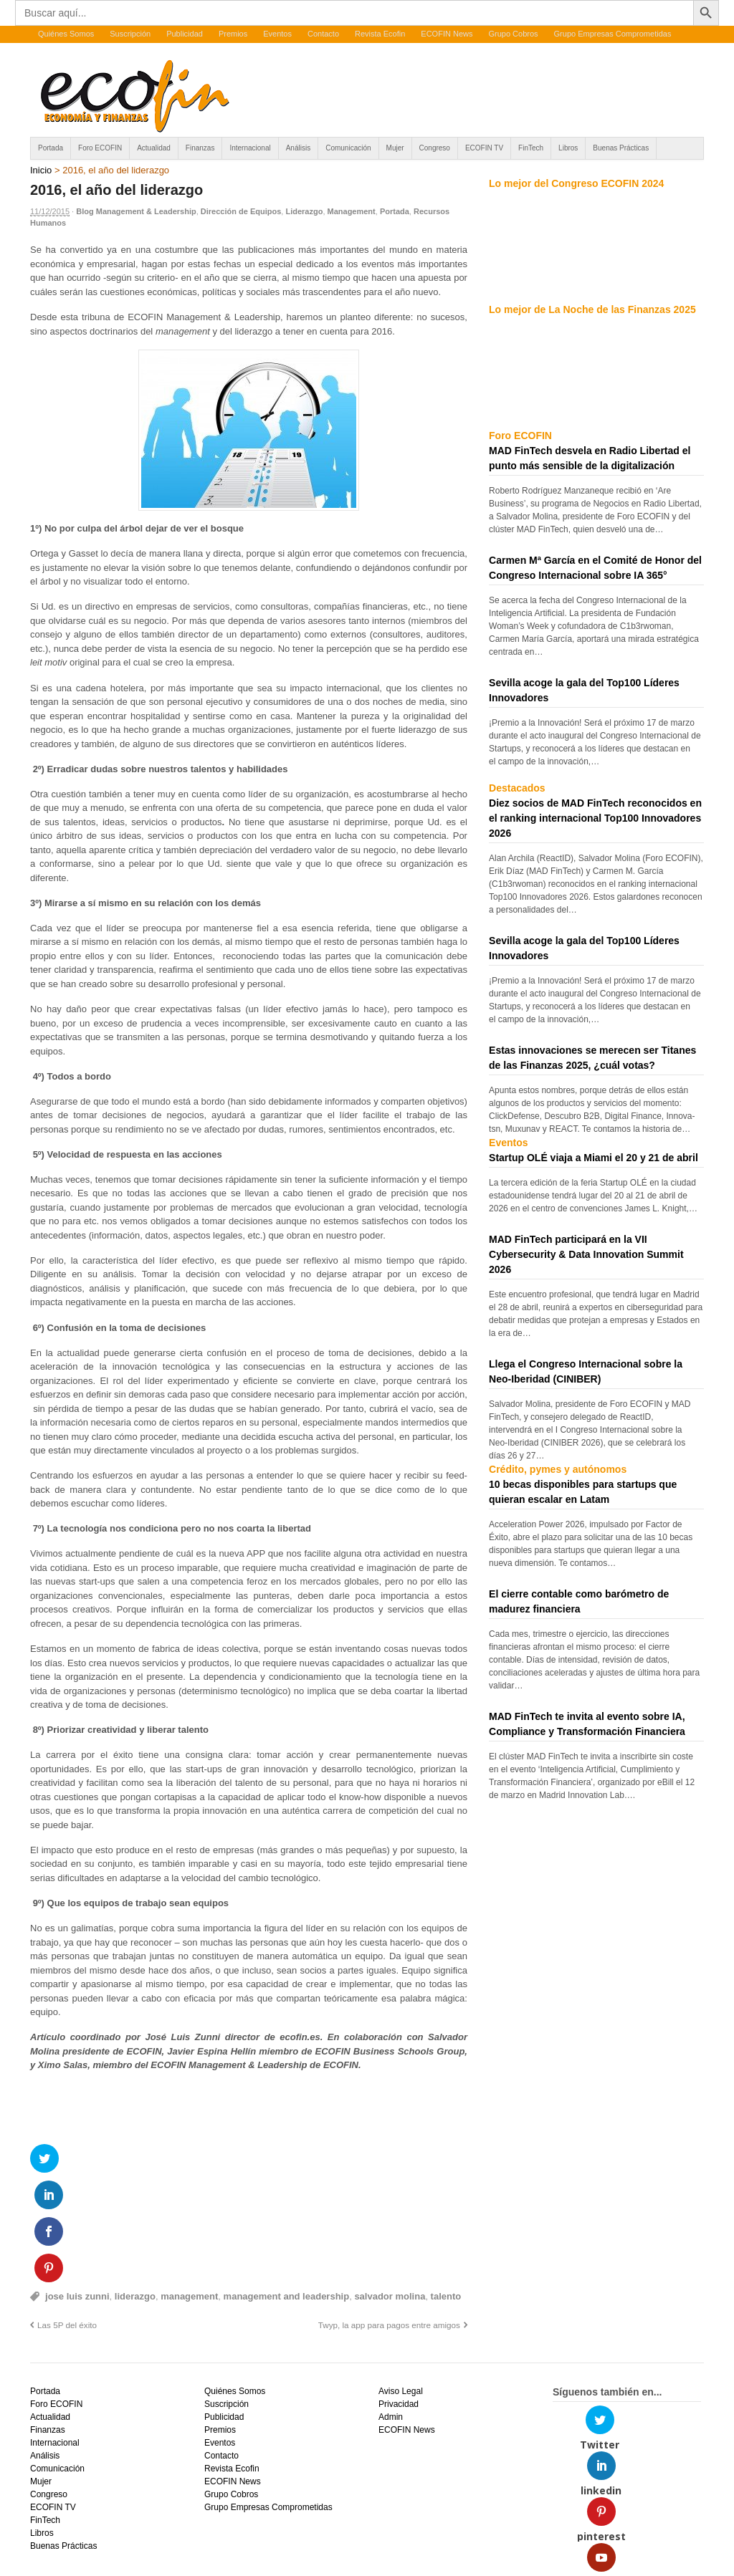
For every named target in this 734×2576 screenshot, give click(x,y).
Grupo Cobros (513, 33)
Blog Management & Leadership (136, 211)
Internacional (249, 148)
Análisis (298, 148)
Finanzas (200, 148)
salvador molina (389, 2190)
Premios (233, 33)
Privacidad (398, 2298)
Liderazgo (304, 211)
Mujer (395, 148)
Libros (568, 148)
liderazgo (135, 2190)
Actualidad (154, 148)
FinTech (530, 148)
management (189, 2190)
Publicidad (184, 33)
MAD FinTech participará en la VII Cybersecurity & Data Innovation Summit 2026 (586, 1254)
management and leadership (287, 2190)
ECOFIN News (446, 33)
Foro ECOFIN (100, 148)
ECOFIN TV (484, 148)
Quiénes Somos (66, 33)
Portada (50, 148)
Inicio (41, 170)
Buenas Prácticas (621, 148)
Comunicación (348, 148)
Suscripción (130, 33)
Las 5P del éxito (67, 2219)
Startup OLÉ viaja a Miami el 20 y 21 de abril (593, 1157)
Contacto (323, 33)
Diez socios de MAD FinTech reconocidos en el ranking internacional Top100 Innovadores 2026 (595, 818)
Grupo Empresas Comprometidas (613, 33)
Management (352, 211)
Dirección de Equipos (241, 211)
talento (446, 2190)
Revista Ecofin (380, 33)
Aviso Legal (400, 2285)
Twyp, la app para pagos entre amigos (389, 2219)
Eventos (277, 33)
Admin (390, 2311)
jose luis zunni (77, 2190)
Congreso (434, 148)
